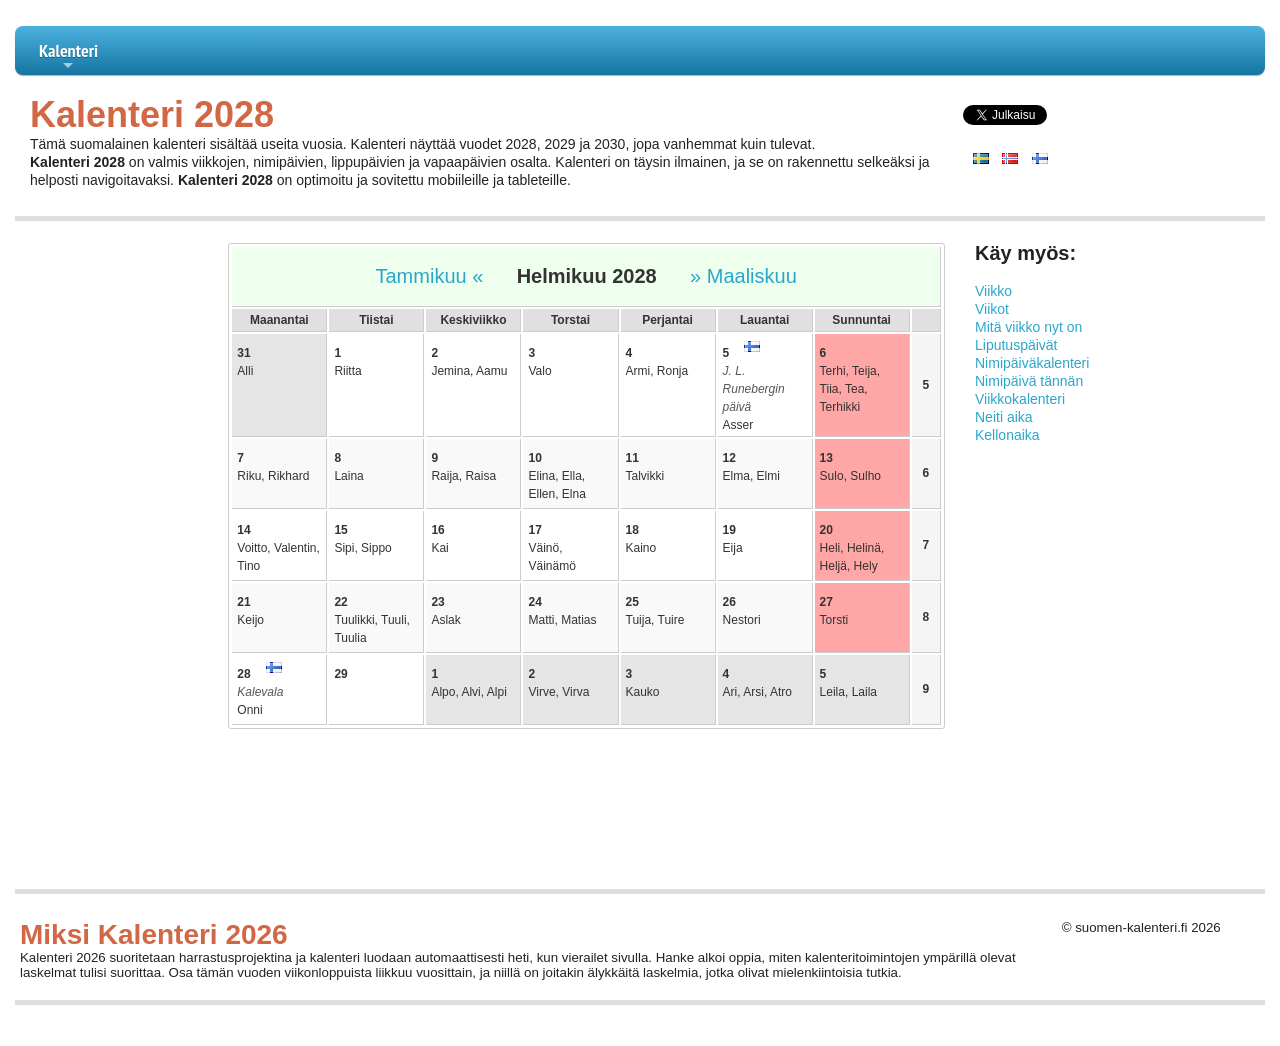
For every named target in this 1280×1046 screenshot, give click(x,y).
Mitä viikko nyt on (1028, 327)
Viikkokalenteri (1020, 399)
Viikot (992, 309)
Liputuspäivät (1016, 345)
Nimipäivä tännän (1029, 381)
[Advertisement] (106, 542)
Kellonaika (1007, 435)
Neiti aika (1004, 417)
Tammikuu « (430, 276)
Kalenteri (68, 57)
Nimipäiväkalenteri (1032, 363)
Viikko (993, 291)
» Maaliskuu (743, 276)
